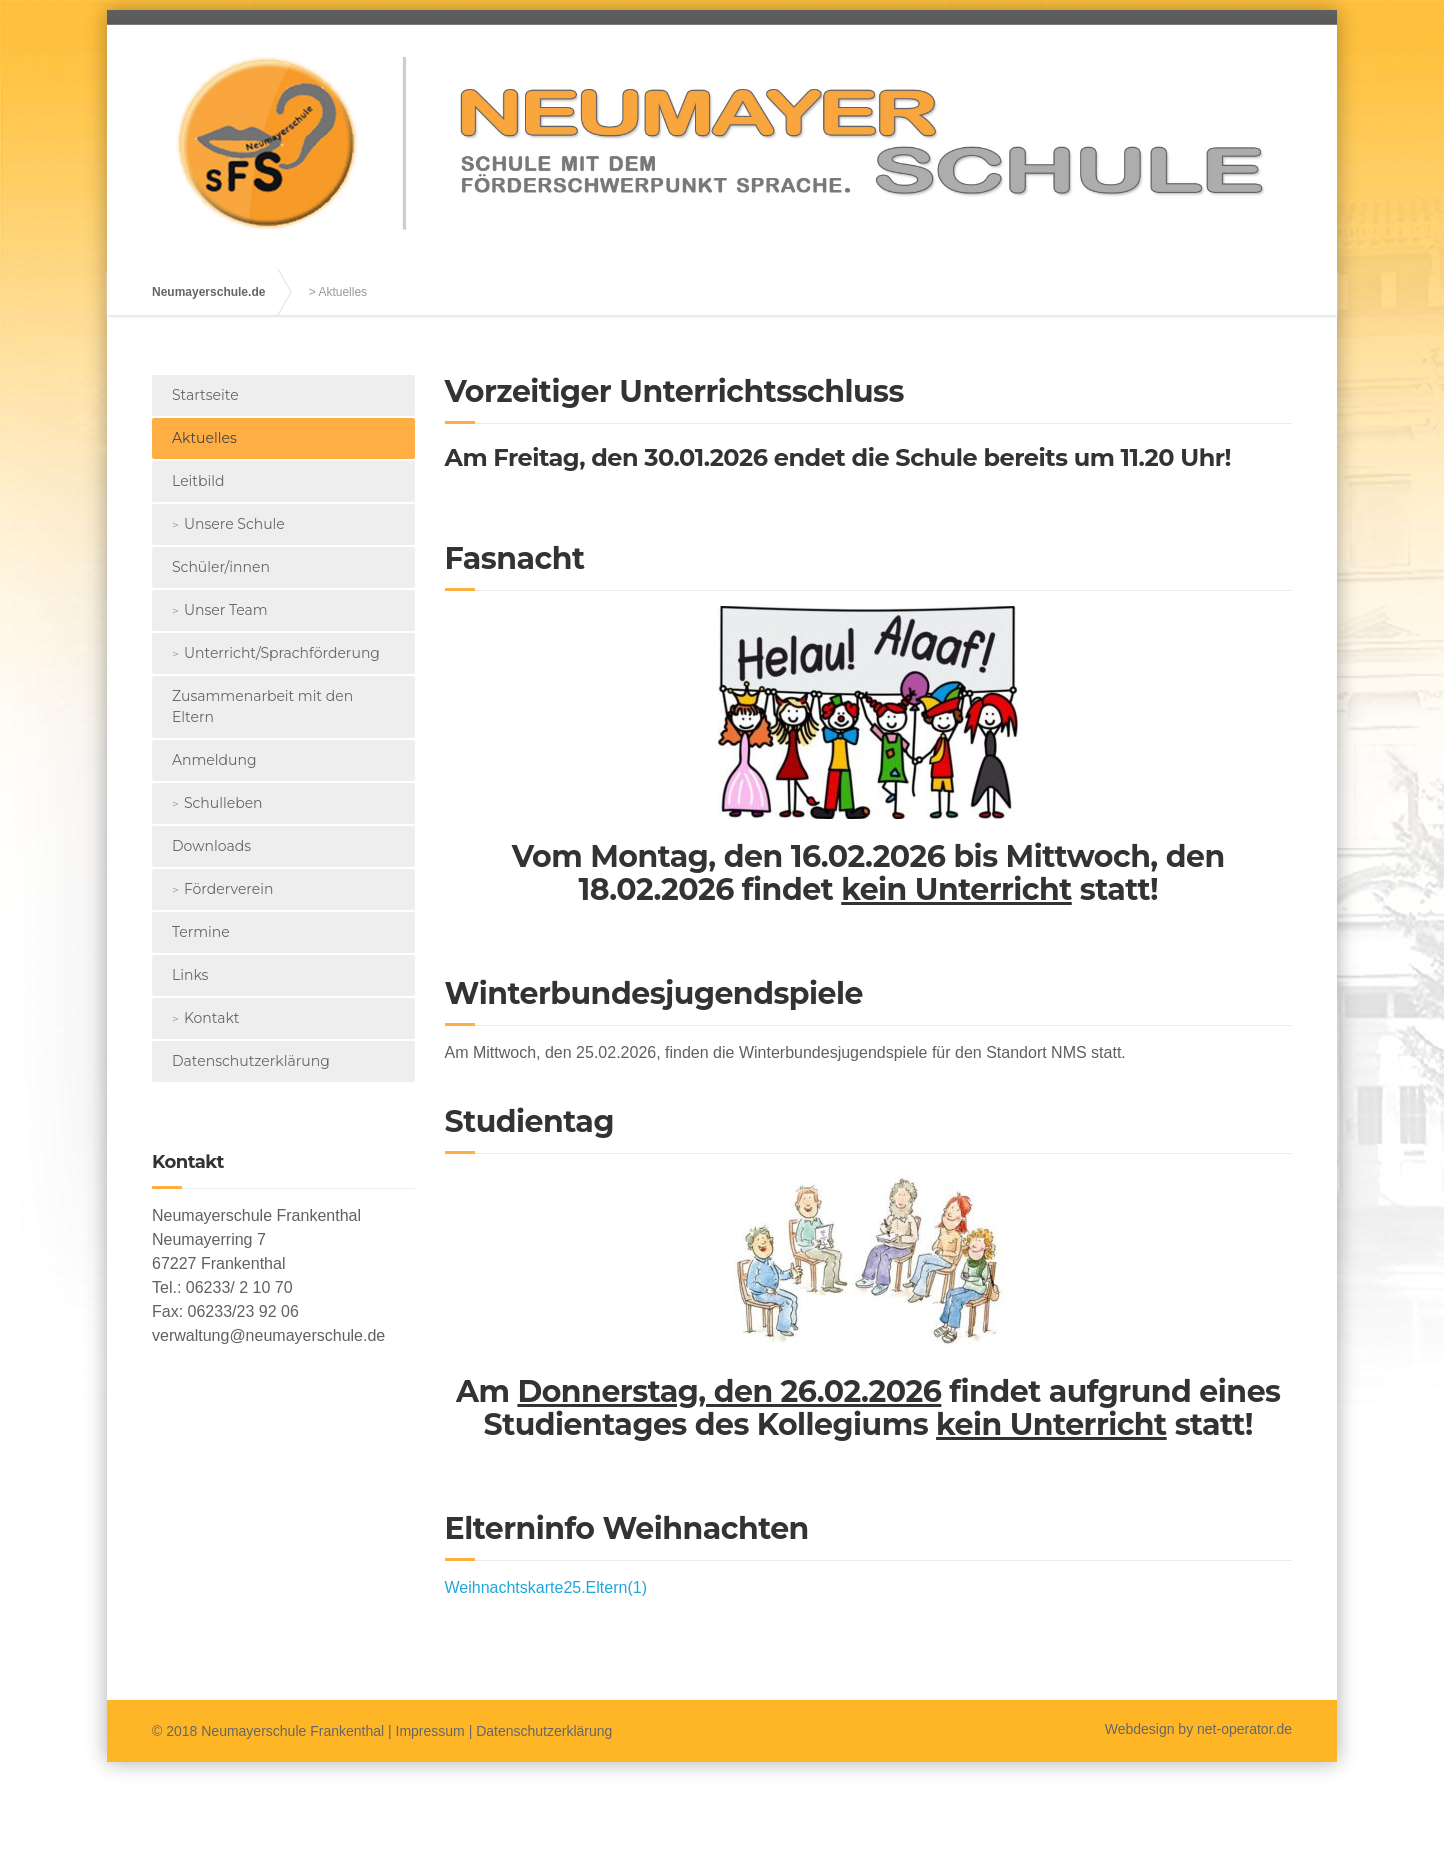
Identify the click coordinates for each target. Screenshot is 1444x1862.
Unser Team (226, 610)
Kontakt (212, 1018)
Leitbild (198, 481)
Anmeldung (214, 760)
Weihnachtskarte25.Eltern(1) (546, 1587)
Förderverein (229, 889)
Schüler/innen (221, 567)
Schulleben (223, 803)
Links (190, 975)
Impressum (430, 1731)
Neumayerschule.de (208, 292)
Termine (201, 932)
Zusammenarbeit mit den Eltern (262, 706)
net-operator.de (1244, 1729)
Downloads (211, 846)
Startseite (205, 395)
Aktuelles (204, 438)
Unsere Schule (234, 524)
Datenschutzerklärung (251, 1061)
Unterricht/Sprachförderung (282, 653)
